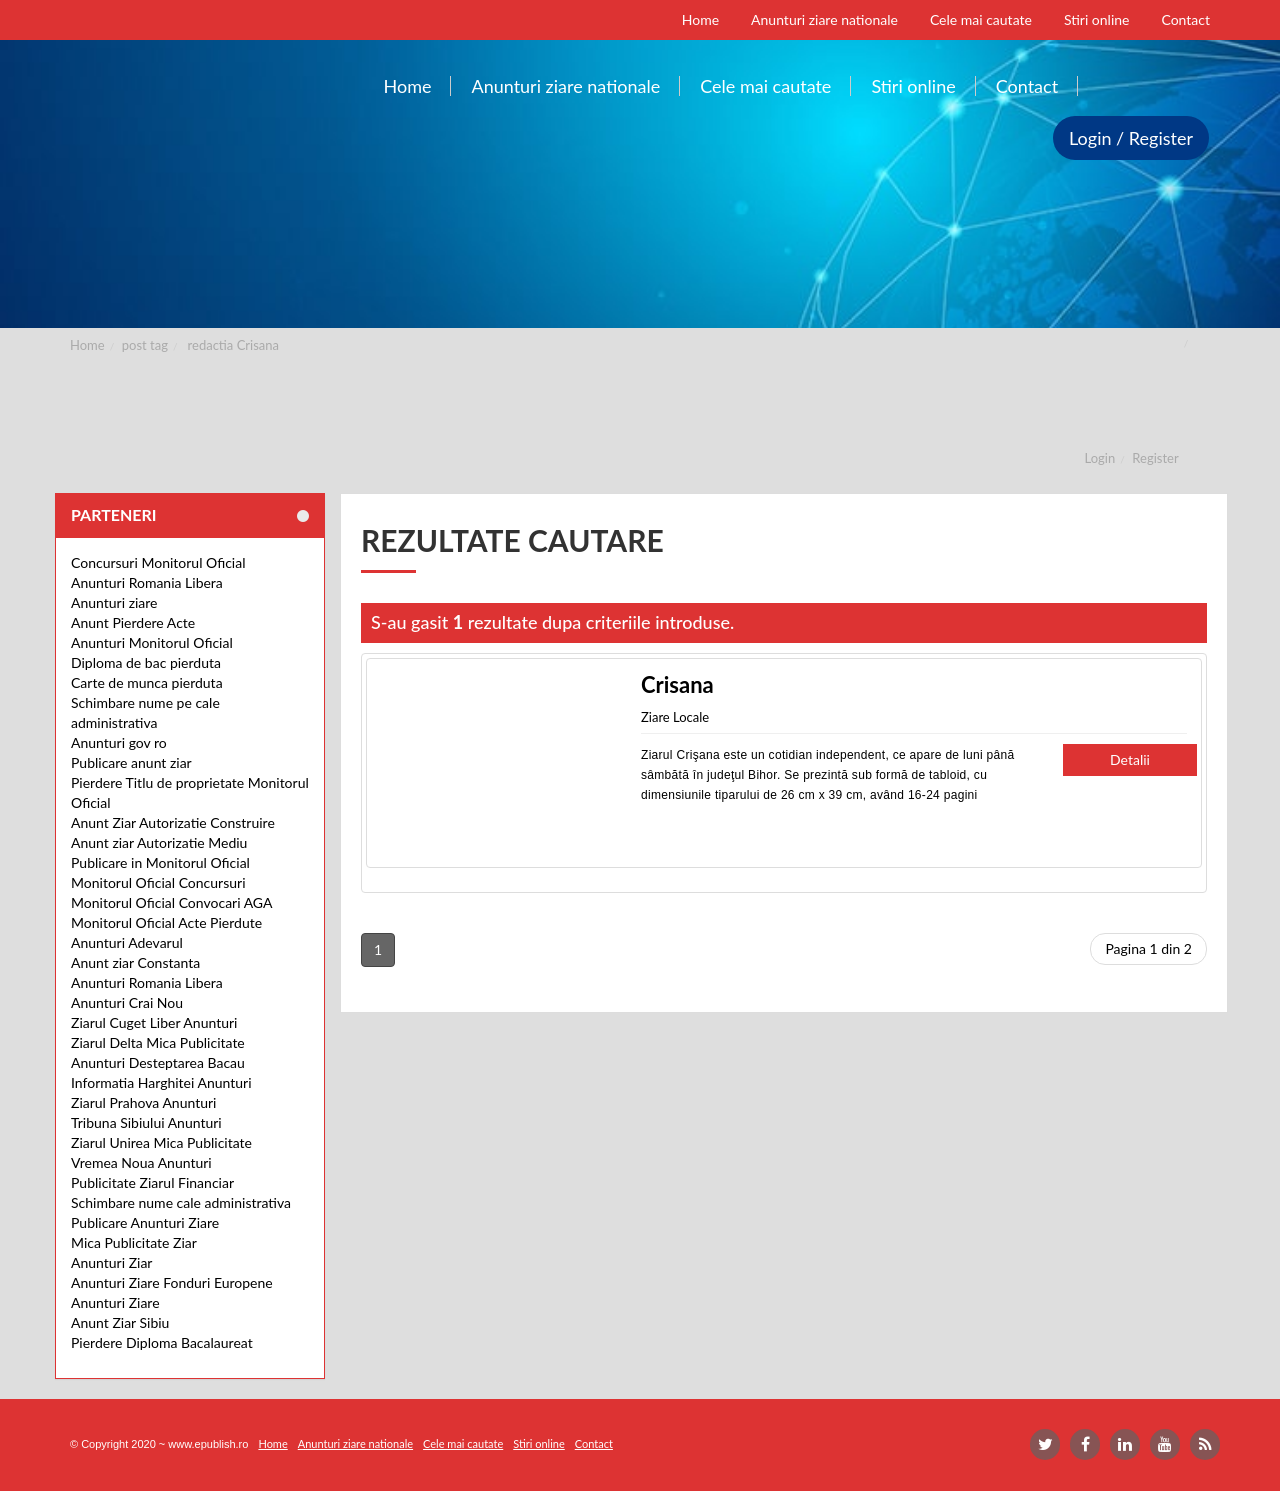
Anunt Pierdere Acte (133, 622)
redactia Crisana (233, 345)
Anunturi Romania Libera (147, 582)
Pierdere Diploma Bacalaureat (162, 1342)
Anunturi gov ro (119, 742)
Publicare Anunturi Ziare (145, 1222)
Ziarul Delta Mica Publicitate (158, 1042)
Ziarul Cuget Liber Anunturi (154, 1022)
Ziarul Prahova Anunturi (143, 1102)
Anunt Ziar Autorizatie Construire (173, 822)
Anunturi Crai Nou (127, 1002)
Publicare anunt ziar (131, 762)
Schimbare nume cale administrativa (181, 1202)
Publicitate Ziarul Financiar (152, 1182)
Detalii (1130, 759)
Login (1100, 458)
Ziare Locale (675, 717)
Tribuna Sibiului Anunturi (146, 1122)
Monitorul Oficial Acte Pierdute (166, 922)
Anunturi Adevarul (127, 942)
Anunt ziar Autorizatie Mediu (159, 842)
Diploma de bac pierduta (146, 662)
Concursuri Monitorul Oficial (158, 562)
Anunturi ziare (114, 602)
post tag (145, 345)
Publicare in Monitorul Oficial (160, 862)
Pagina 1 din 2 (1148, 948)
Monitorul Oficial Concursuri (158, 882)
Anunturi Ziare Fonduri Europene (172, 1282)
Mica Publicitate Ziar (134, 1242)
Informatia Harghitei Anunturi (161, 1082)
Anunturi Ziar (111, 1262)
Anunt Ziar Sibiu (120, 1322)
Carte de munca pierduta (147, 682)
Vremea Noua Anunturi (141, 1162)
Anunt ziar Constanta (135, 962)
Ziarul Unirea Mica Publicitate (161, 1142)
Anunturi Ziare (115, 1302)
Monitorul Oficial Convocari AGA (172, 902)
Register (1155, 458)
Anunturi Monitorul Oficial (152, 642)
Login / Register (1131, 138)
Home (87, 345)
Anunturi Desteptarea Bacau (158, 1062)
